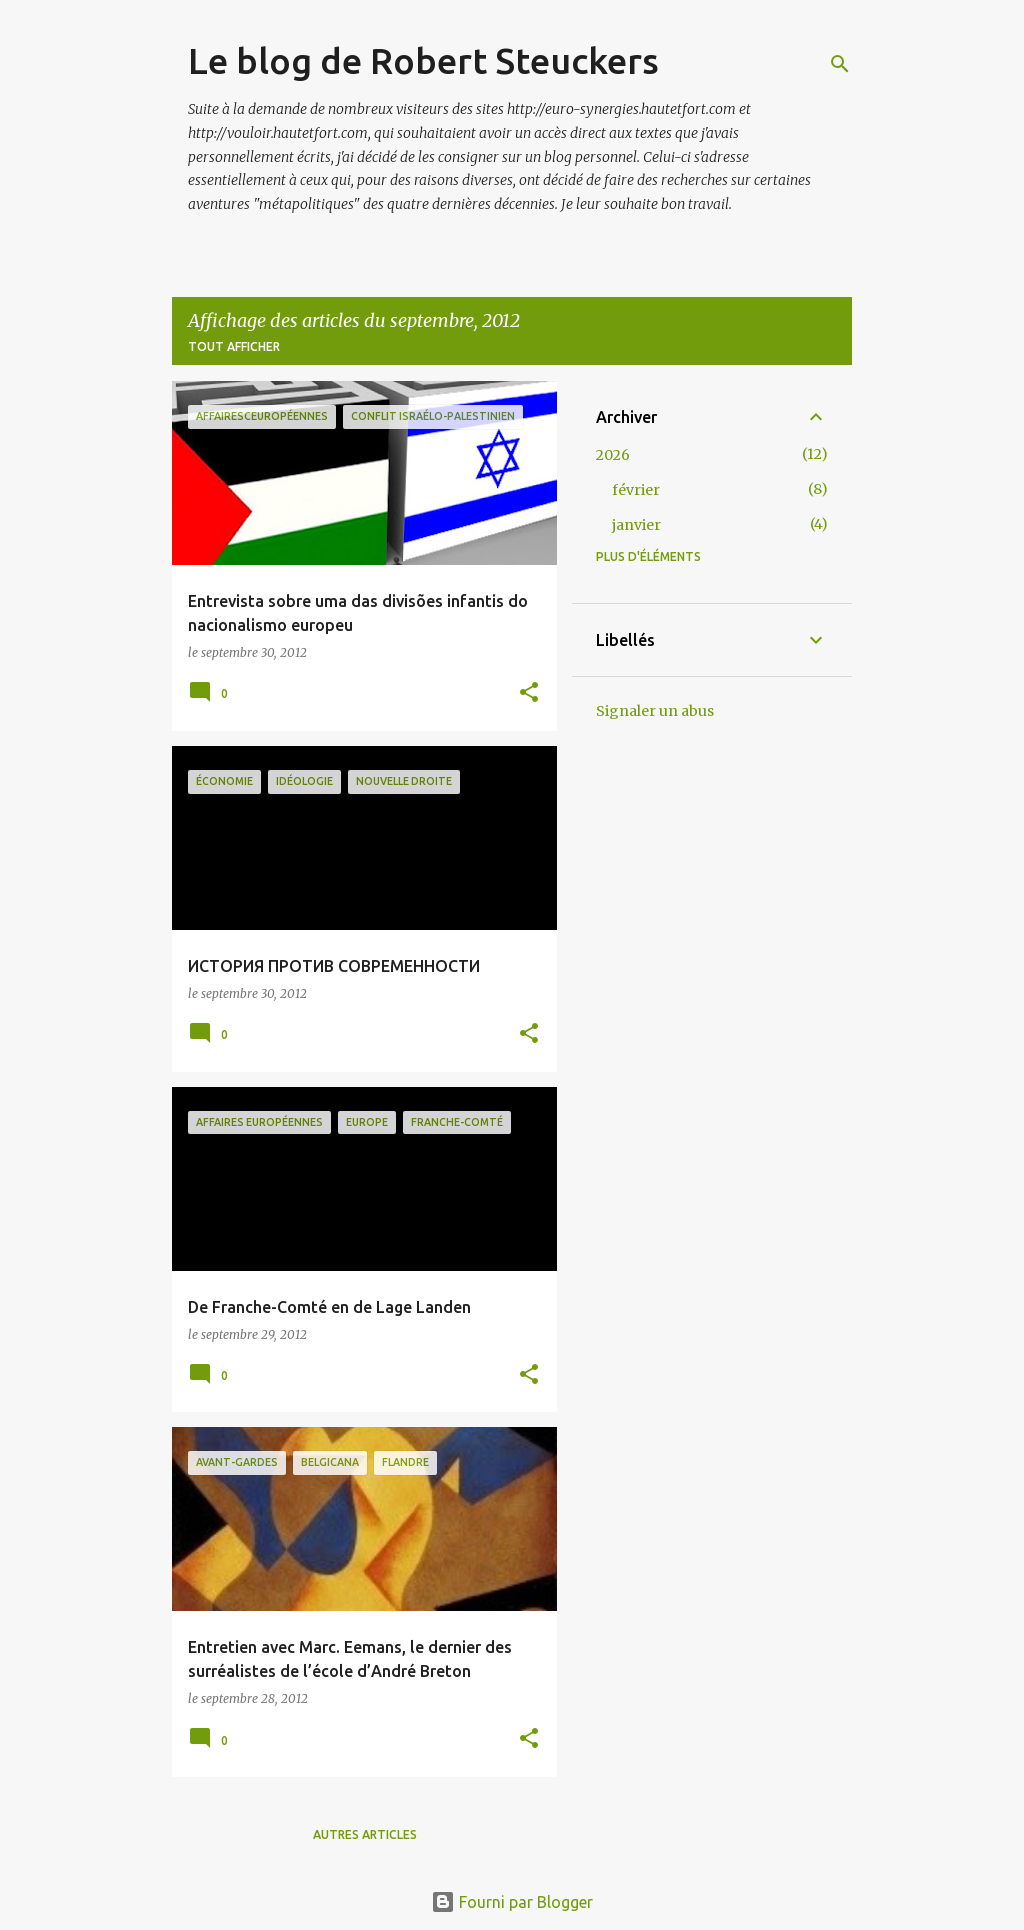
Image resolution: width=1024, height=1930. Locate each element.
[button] (529, 693)
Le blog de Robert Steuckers (423, 60)
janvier (636, 525)
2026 (613, 455)
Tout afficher (234, 346)
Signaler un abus (655, 711)
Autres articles (365, 1834)
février (636, 490)
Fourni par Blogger (512, 1902)
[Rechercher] (840, 64)
